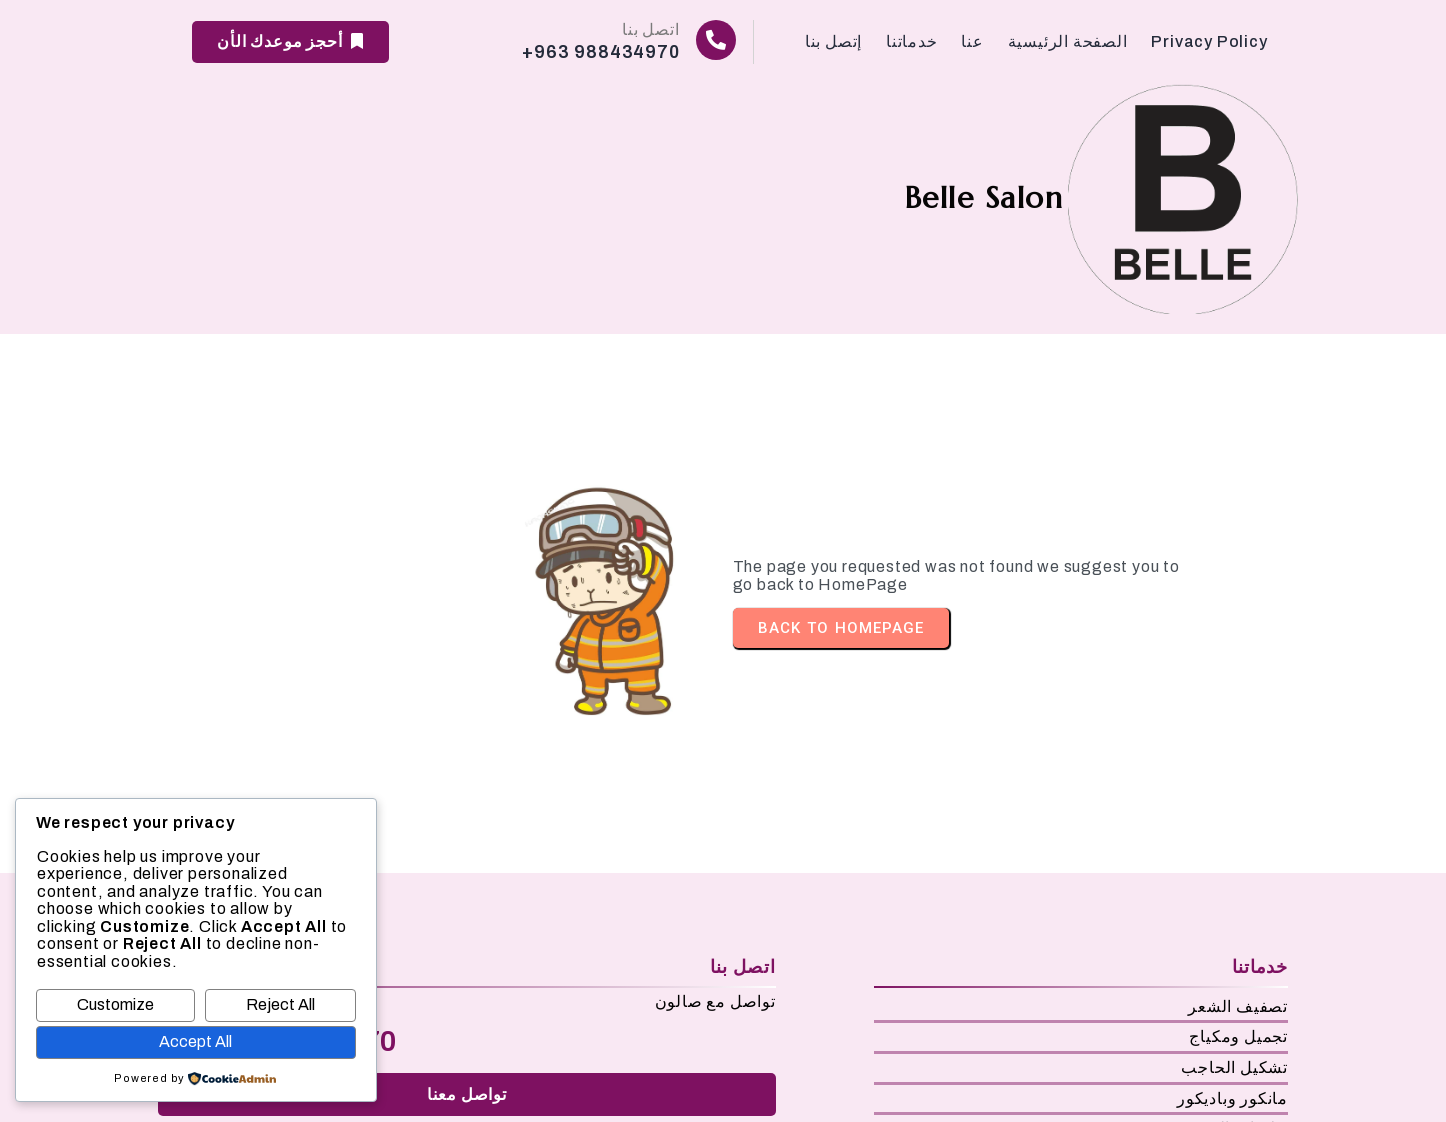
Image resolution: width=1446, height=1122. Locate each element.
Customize (115, 1004)
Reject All (280, 1004)
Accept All (195, 1041)
